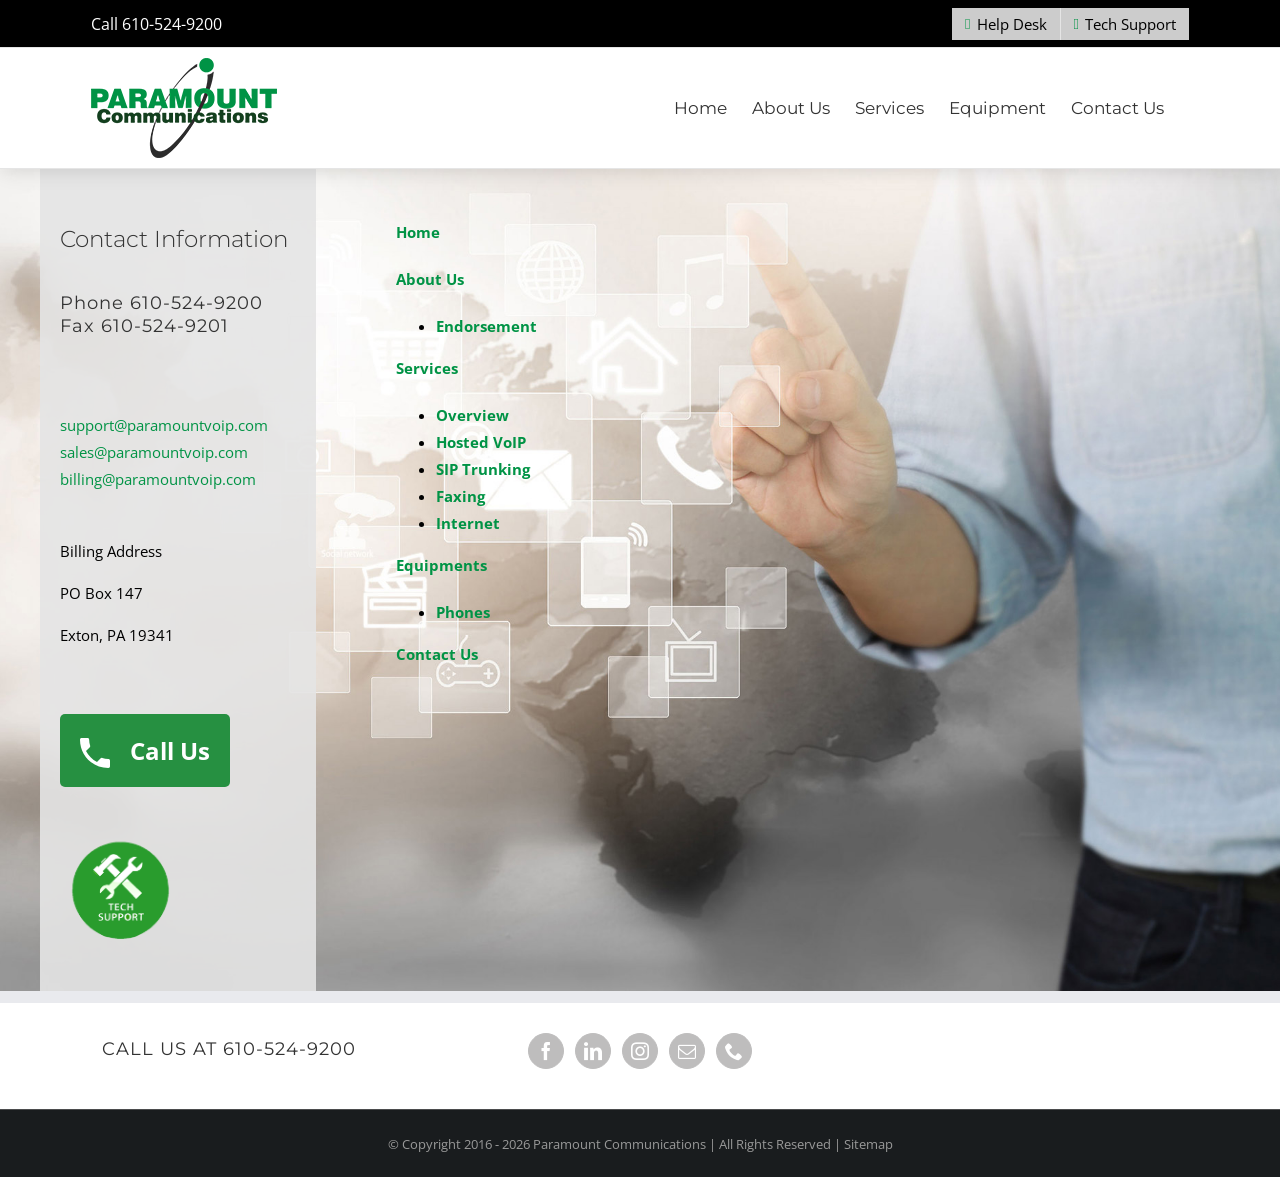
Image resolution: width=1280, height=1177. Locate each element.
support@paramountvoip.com (164, 425)
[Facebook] (546, 1051)
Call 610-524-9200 (156, 24)
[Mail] (687, 1051)
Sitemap (868, 1144)
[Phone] (734, 1051)
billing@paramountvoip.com (158, 479)
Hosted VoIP (481, 442)
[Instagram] (640, 1051)
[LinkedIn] (593, 1051)
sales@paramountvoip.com (154, 452)
